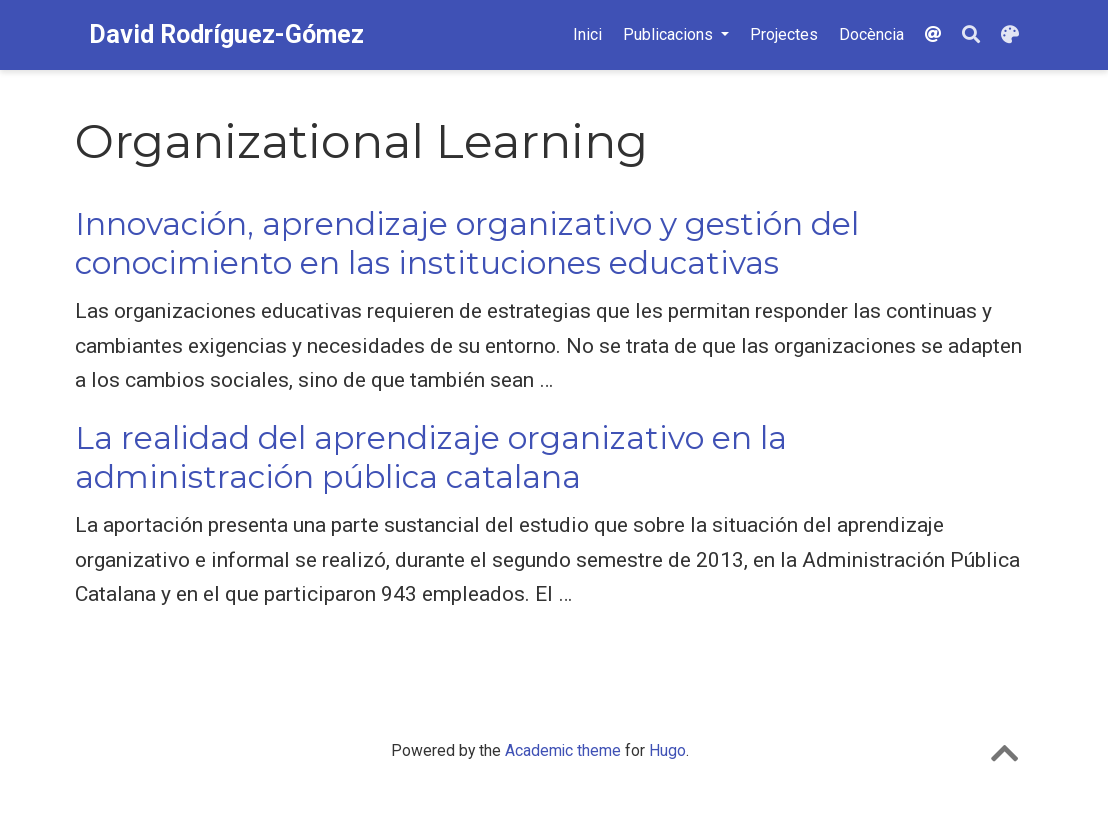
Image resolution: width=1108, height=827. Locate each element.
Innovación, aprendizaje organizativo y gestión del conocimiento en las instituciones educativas (467, 243)
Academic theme (563, 750)
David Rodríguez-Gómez (226, 34)
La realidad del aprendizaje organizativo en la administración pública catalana (431, 457)
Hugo (667, 750)
